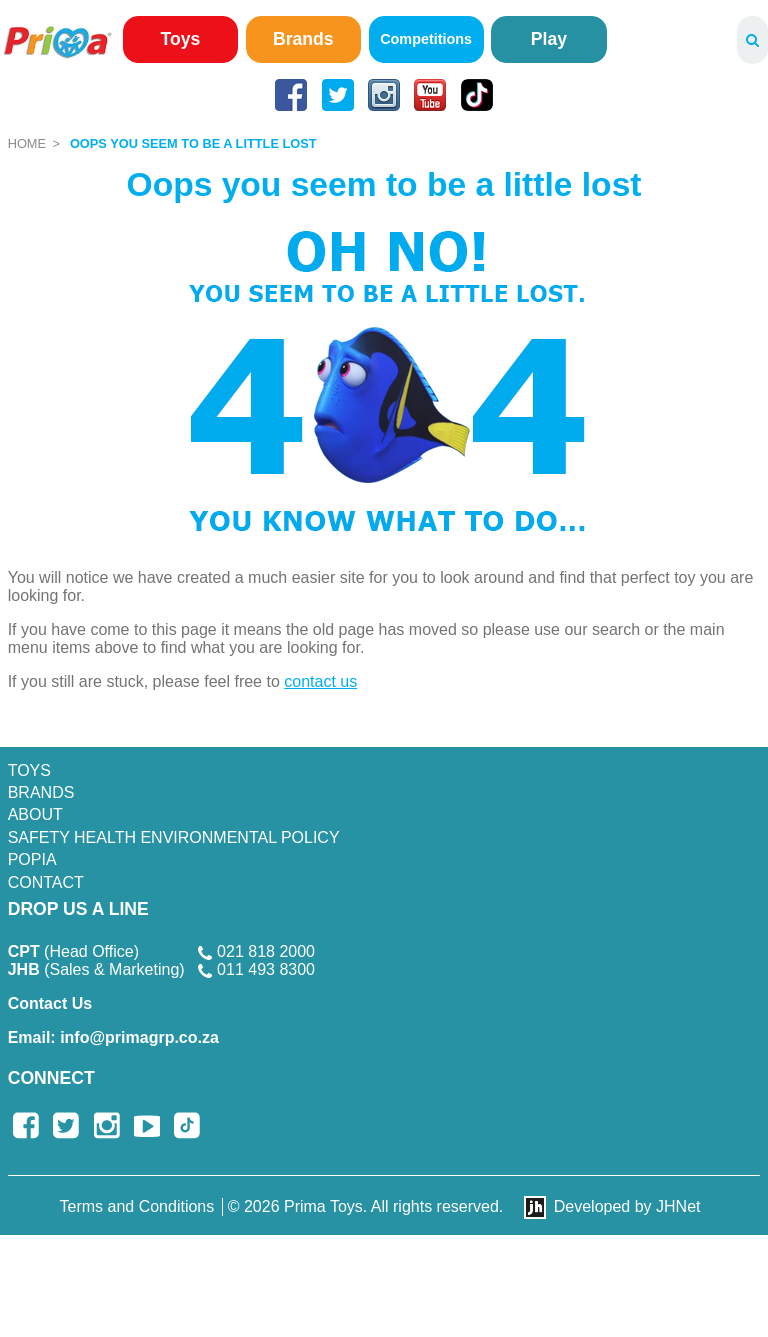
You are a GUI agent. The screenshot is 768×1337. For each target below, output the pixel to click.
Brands (303, 39)
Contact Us (50, 1003)
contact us (320, 681)
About (35, 814)
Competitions (426, 39)
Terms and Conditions (137, 1206)
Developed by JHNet (627, 1206)
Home (27, 143)
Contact (46, 882)
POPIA (32, 859)
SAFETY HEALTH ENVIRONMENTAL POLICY (174, 837)
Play (549, 39)
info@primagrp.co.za (113, 1037)
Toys (181, 39)
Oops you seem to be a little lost (193, 143)
